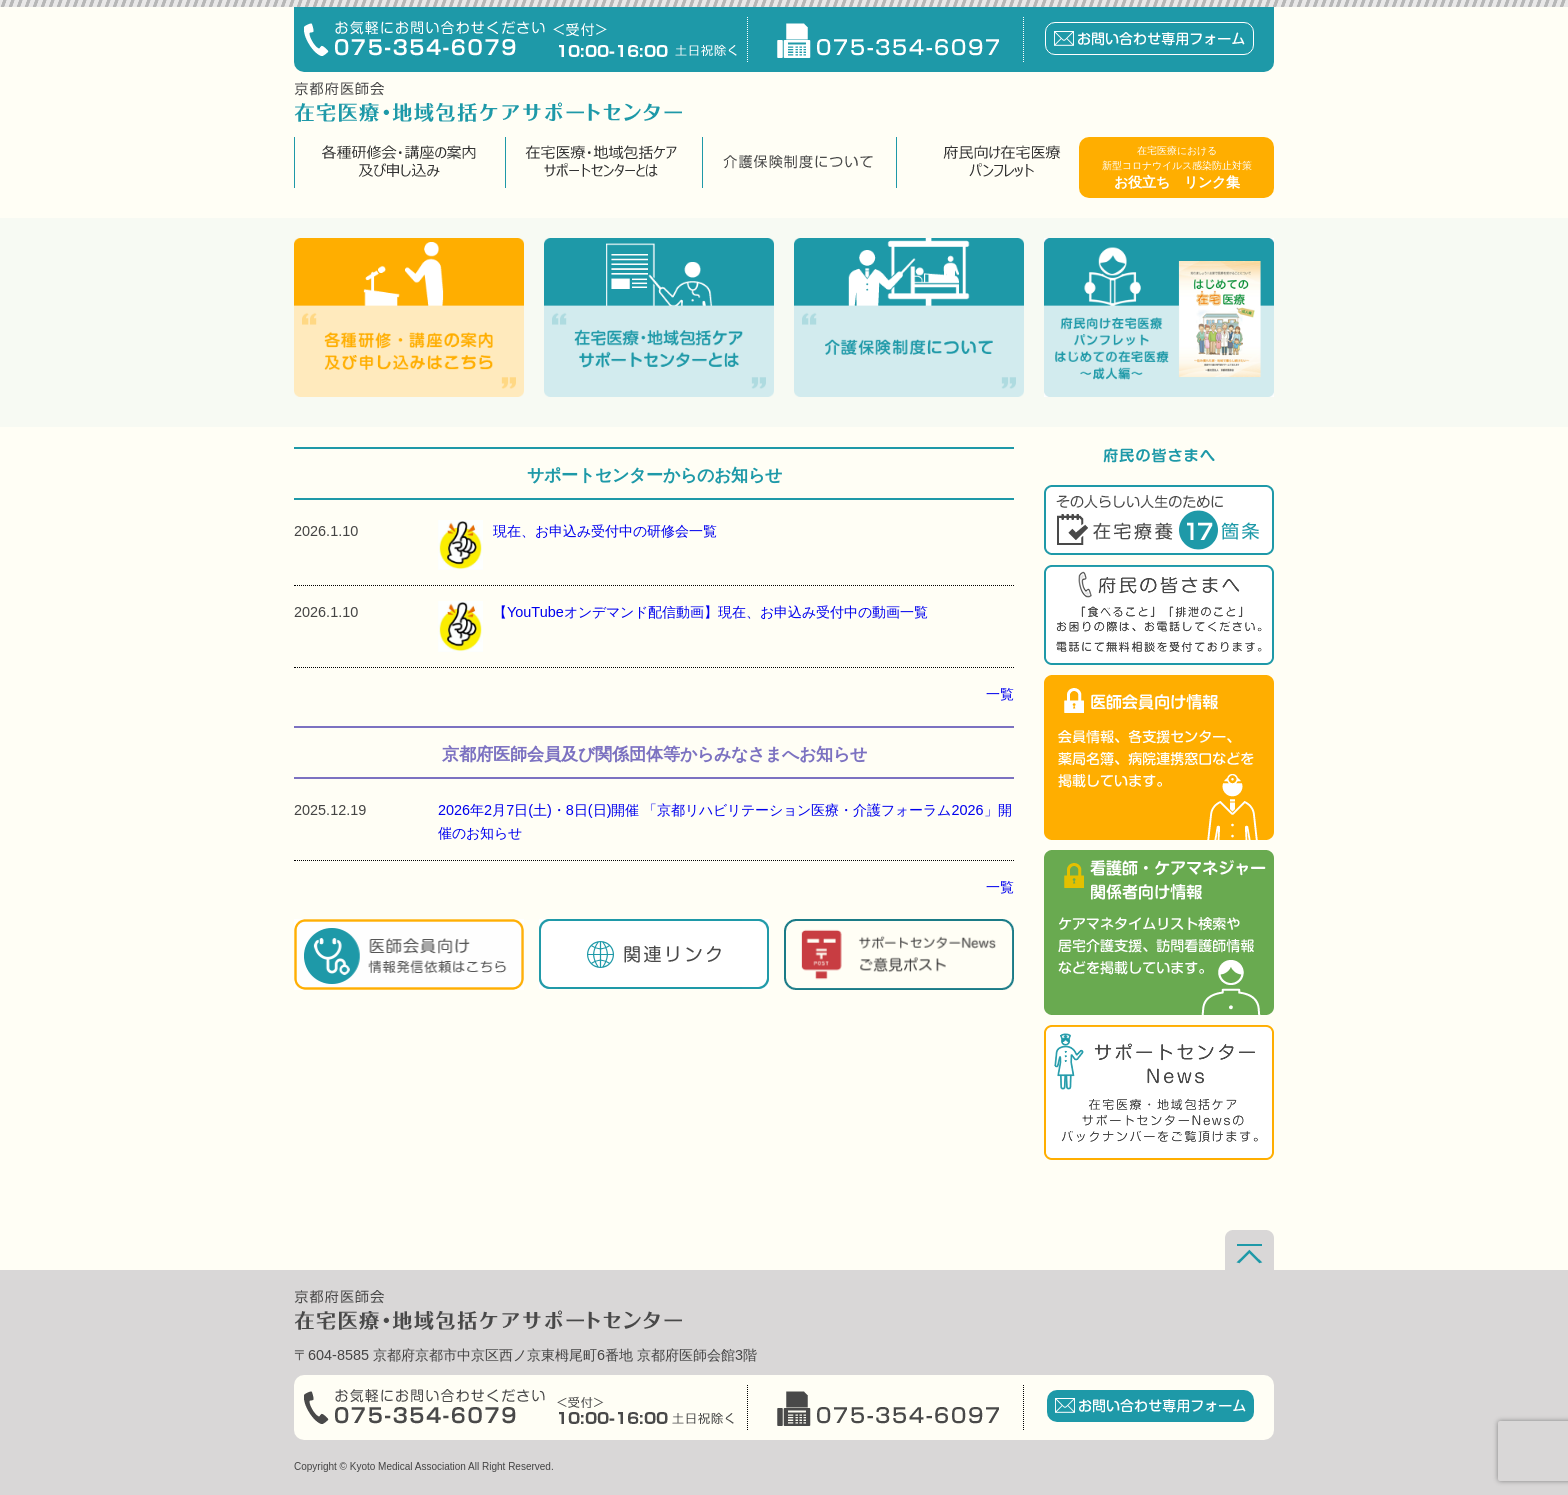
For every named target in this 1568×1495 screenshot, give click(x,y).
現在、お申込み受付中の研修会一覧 (577, 545)
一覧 (1000, 694)
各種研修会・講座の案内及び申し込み (397, 162)
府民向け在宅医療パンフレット (1001, 162)
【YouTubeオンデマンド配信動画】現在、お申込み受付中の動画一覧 (683, 626)
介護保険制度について (797, 162)
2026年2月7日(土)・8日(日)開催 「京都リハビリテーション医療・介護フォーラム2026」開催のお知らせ (725, 821)
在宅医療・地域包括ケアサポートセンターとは (601, 162)
